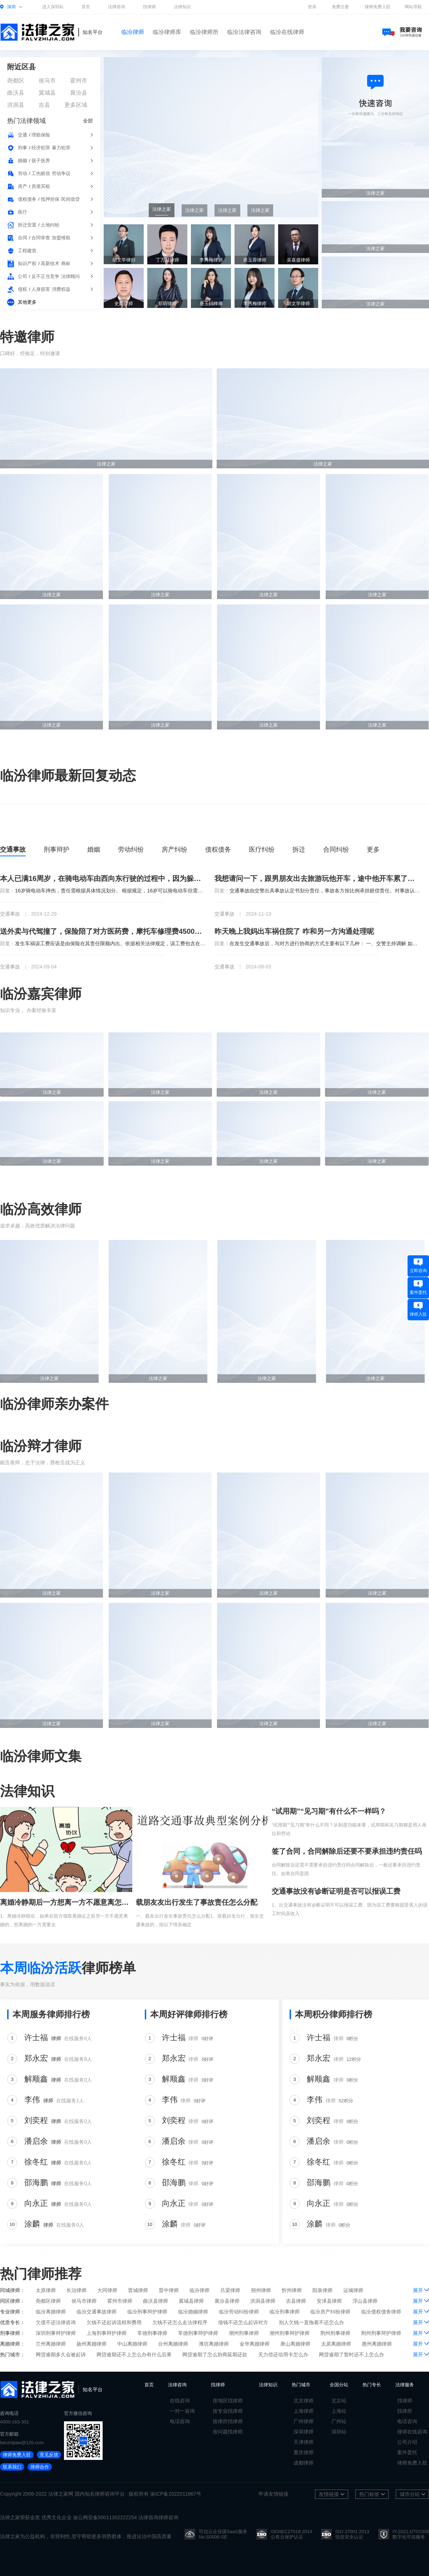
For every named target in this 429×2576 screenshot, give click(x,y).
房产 (22, 186)
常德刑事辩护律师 (198, 2333)
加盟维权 (61, 237)
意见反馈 (49, 2454)
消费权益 (61, 289)
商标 (65, 263)
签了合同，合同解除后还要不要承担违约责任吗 (347, 1851)
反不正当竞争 (45, 276)
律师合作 (39, 2467)
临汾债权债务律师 (381, 2312)
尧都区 (15, 81)
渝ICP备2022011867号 (175, 2494)
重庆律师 (304, 2452)
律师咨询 (105, 2494)
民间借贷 (70, 199)
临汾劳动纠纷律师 (239, 2312)
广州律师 (304, 2421)
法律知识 (182, 6)
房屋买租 (40, 186)
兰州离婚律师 (51, 2344)
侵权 (22, 289)
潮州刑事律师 (244, 2333)
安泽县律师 (329, 2301)
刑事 (22, 147)
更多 (373, 849)
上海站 (338, 2411)
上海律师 (304, 2411)
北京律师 (304, 2400)
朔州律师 (261, 2290)
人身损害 (40, 289)
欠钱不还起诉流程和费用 (114, 2322)
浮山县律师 (365, 2301)
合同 (22, 237)
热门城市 (301, 2384)
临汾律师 (132, 32)
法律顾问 (70, 276)
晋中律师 (169, 2290)
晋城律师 (138, 2290)
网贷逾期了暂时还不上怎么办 (351, 2354)
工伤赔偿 (40, 173)
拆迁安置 (27, 225)
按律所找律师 (228, 2421)
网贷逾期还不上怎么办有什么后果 (134, 2354)
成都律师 (304, 2463)
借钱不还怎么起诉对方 (243, 2322)
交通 (22, 135)
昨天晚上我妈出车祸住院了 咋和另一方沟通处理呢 (294, 931)
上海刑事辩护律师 (107, 2333)
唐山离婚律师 (295, 2344)
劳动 (22, 173)
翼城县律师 (191, 2301)
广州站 (338, 2421)
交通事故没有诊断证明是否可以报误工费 (336, 1891)
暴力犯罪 (61, 147)
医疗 (22, 212)
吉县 (44, 105)
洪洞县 (15, 105)
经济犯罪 (40, 147)
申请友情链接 (273, 2494)
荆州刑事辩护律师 (381, 2333)
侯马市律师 (84, 2301)
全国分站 (339, 2384)
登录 (312, 6)
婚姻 (22, 160)
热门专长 (372, 2384)
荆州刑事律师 (335, 2333)
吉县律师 (296, 2301)
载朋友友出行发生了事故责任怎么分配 (196, 1902)
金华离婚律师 (255, 2344)
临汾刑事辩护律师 (147, 2312)
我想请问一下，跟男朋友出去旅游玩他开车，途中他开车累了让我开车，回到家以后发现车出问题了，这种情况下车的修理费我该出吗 (317, 878)
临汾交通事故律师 (97, 2312)
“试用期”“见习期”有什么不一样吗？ (329, 1811)
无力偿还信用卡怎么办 (283, 2354)
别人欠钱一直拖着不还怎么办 (311, 2322)
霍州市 (78, 81)
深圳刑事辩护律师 (56, 2333)
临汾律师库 (167, 32)
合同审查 (40, 237)
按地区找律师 (228, 2400)
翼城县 (47, 93)
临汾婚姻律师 (193, 2312)
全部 (88, 121)
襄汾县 (78, 93)
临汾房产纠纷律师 (330, 2312)
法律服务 (404, 2384)
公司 (22, 276)
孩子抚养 (40, 160)
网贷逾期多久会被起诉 (61, 2354)
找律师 (149, 6)
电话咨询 (180, 2421)
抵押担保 (50, 199)
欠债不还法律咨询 (56, 2322)
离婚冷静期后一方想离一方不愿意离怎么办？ (66, 1902)
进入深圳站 (53, 6)
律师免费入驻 (377, 6)
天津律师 (304, 2442)
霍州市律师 (119, 2301)
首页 (86, 6)
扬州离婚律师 (92, 2344)
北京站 (338, 2400)
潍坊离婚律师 (214, 2344)
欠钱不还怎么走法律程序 (179, 2322)
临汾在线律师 (287, 32)
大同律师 (107, 2290)
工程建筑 (27, 250)
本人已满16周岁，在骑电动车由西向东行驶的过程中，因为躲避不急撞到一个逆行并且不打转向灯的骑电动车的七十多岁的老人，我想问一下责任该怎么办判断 (103, 878)
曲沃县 (15, 93)
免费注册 (340, 6)
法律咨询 (116, 6)
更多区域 (75, 105)
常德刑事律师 (152, 2333)
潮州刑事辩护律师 (290, 2333)
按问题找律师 (228, 2432)
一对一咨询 (182, 2411)
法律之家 (58, 2494)
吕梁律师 (230, 2290)
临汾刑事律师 (285, 2312)
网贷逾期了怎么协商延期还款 (214, 2354)
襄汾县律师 (227, 2301)
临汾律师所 (204, 32)
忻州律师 (292, 2290)
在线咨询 (180, 2400)
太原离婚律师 (336, 2344)
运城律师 (353, 2290)
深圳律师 (304, 2432)
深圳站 (338, 2432)
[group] (211, 137)
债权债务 (27, 199)
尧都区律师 (48, 2301)
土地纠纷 (50, 225)
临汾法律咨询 (244, 32)
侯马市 (47, 81)
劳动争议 (61, 173)
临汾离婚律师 (51, 2312)
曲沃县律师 (155, 2301)
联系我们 (12, 2467)
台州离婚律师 (173, 2344)
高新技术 (50, 263)
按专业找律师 (228, 2411)
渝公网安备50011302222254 (105, 2517)
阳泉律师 (322, 2290)
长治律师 (76, 2290)
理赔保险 (40, 135)
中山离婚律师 (132, 2344)
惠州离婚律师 (377, 2344)
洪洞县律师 (262, 2301)
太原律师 (46, 2290)
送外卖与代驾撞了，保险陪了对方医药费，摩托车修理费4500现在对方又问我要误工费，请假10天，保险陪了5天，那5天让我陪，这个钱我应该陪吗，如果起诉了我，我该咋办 (103, 931)
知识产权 (27, 263)
